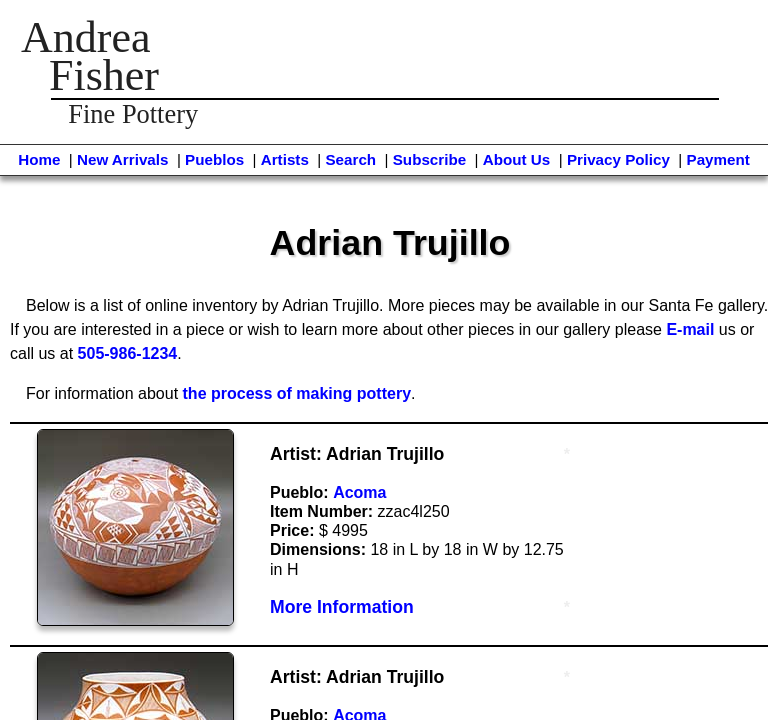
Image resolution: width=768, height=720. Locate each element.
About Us (517, 159)
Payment (718, 159)
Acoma (359, 492)
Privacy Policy (618, 159)
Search (350, 159)
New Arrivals (122, 159)
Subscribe (429, 159)
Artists (285, 159)
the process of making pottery (297, 393)
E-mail (690, 329)
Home (39, 159)
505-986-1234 (128, 353)
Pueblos (214, 159)
